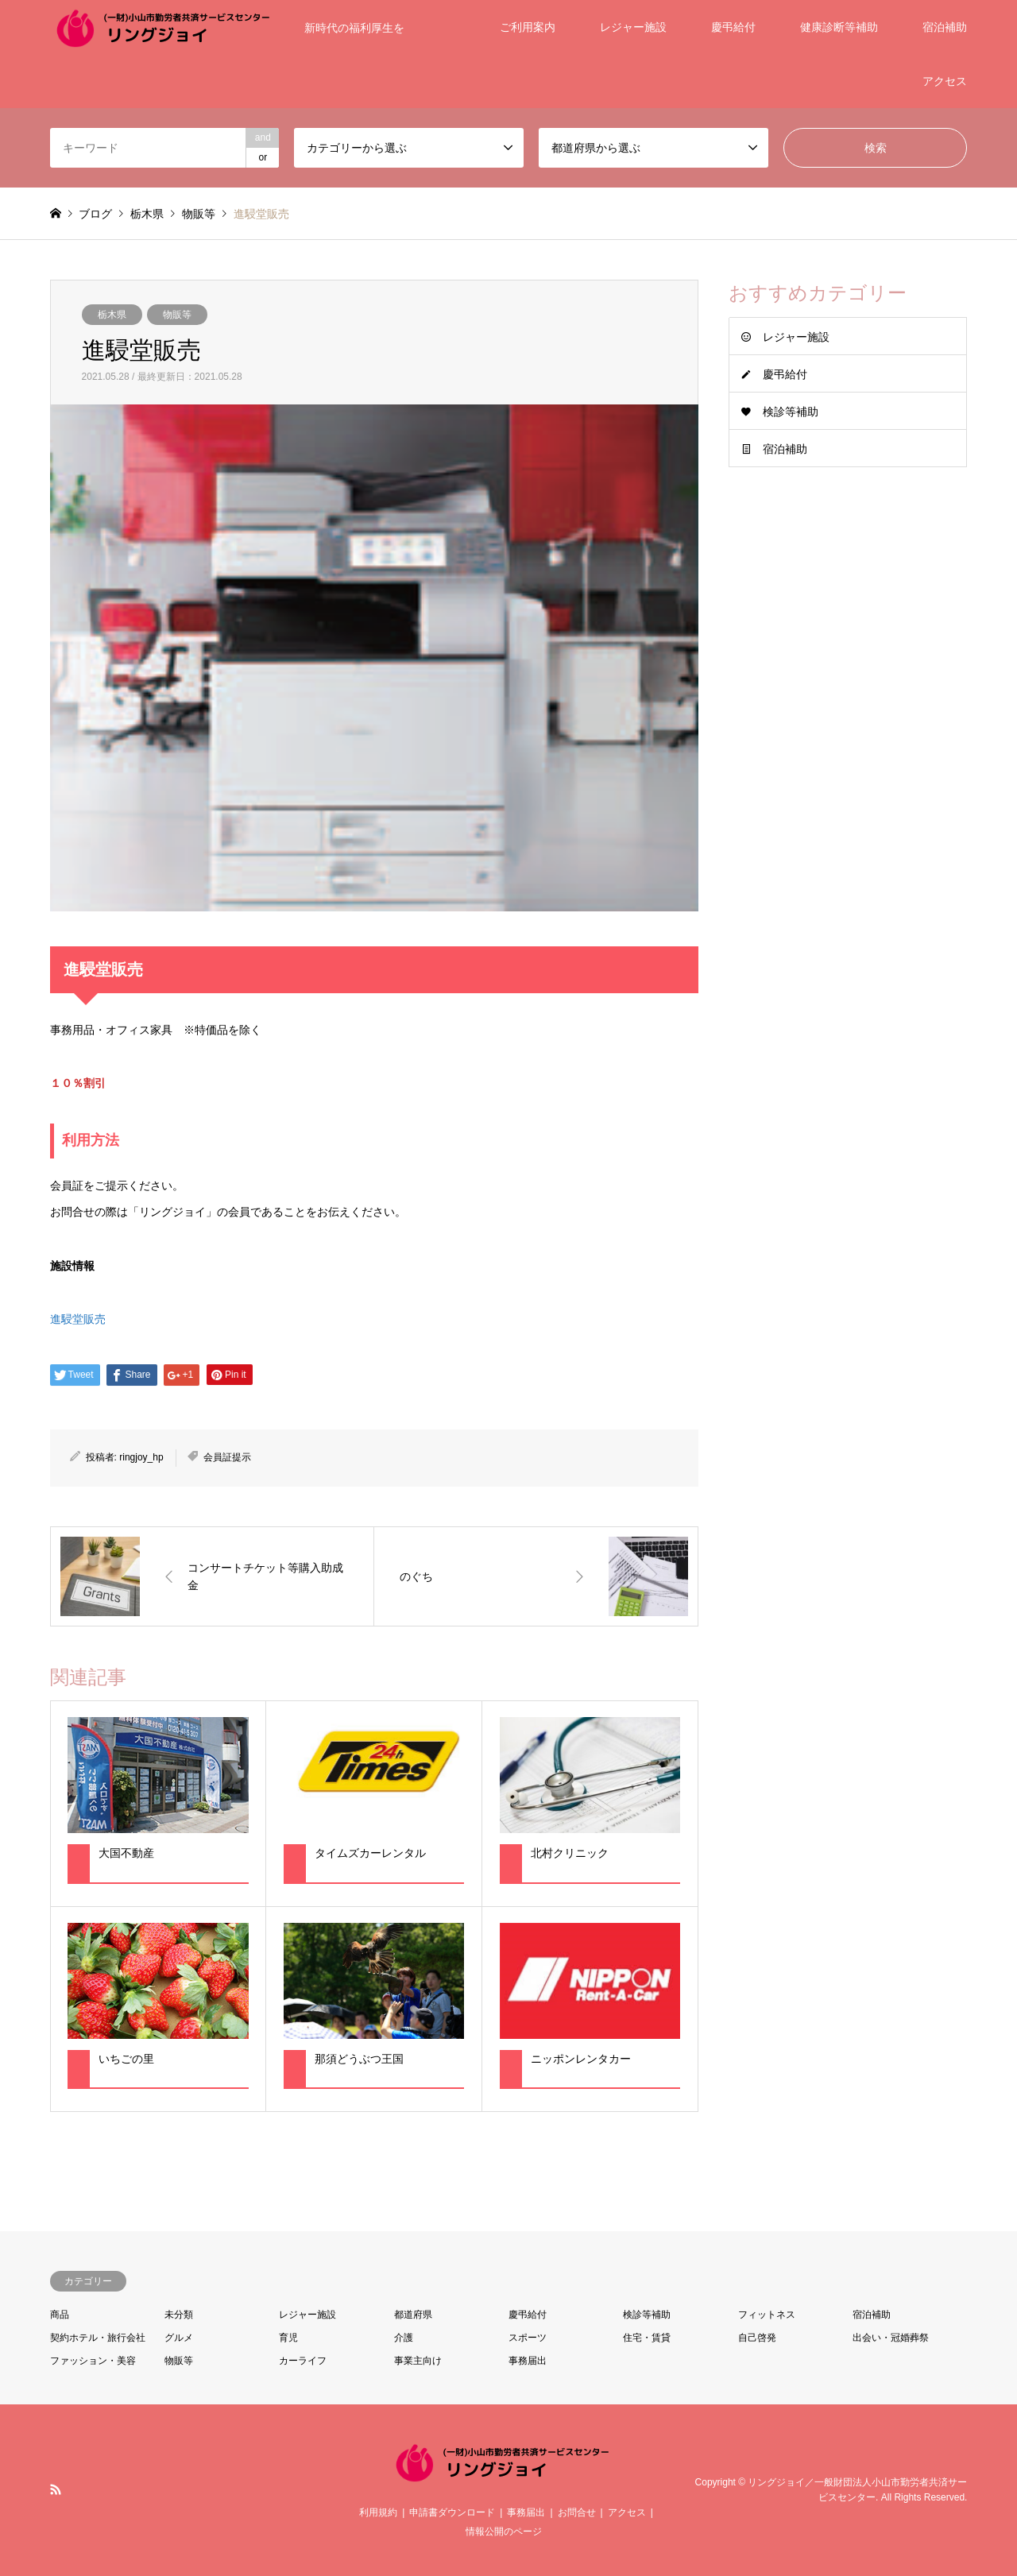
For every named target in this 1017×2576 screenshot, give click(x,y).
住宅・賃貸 (647, 2337)
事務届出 (527, 2360)
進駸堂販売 (78, 1319)
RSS (55, 2489)
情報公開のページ (504, 2531)
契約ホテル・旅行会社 (97, 2337)
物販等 (177, 314)
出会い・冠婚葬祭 (891, 2337)
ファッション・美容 (93, 2360)
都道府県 (413, 2314)
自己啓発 (757, 2337)
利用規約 (378, 2512)
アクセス (944, 81)
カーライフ (303, 2360)
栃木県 (112, 314)
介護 (403, 2337)
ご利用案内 (527, 27)
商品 (59, 2314)
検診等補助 (790, 411)
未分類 (178, 2314)
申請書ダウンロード (452, 2512)
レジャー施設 (633, 27)
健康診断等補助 (839, 27)
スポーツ (527, 2337)
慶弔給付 (733, 27)
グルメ (178, 2337)
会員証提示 (227, 1457)
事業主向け (418, 2360)
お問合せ (577, 2512)
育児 (288, 2337)
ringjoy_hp (141, 1457)
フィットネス (766, 2314)
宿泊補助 (944, 27)
